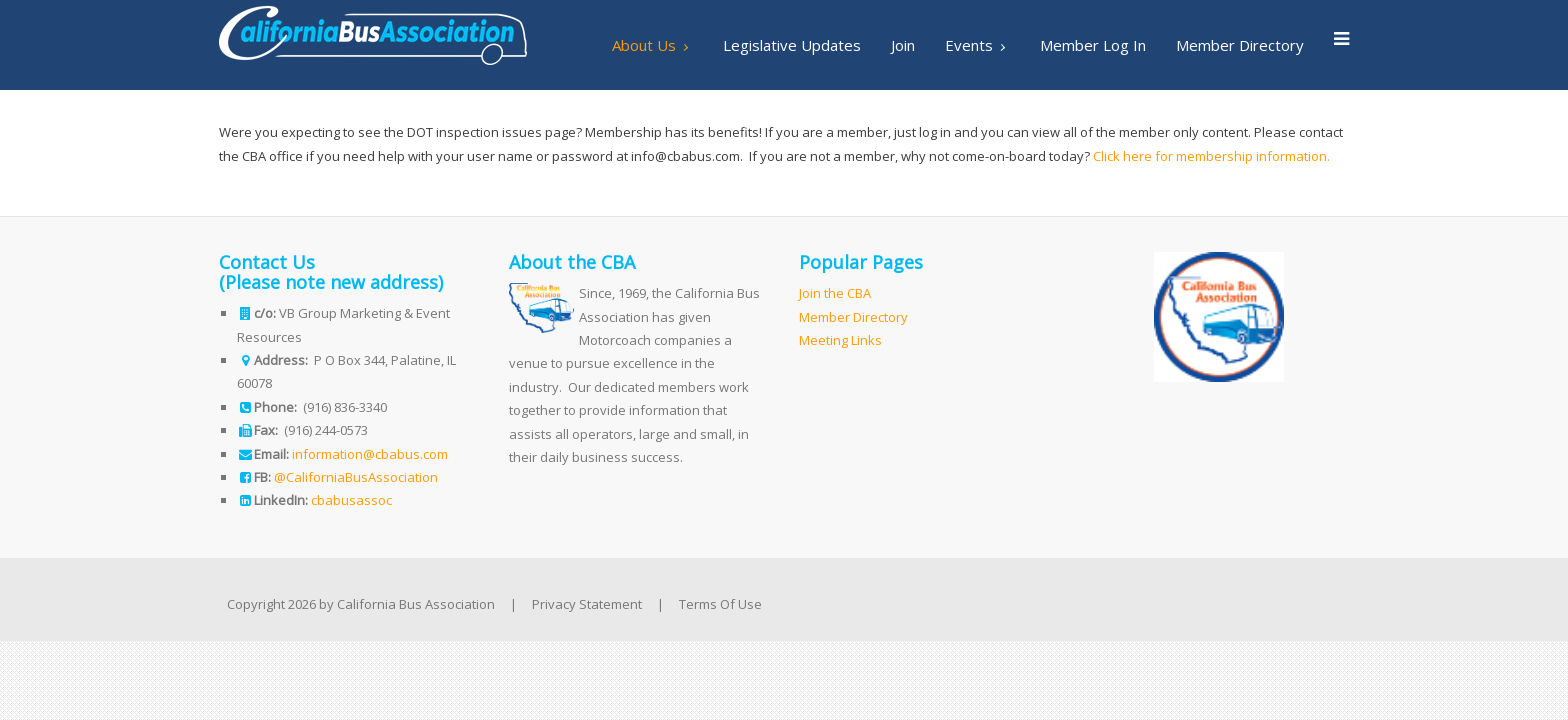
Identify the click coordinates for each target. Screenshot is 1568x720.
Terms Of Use (720, 604)
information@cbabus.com (370, 454)
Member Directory (853, 317)
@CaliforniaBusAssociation (356, 477)
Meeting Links (840, 340)
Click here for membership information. (1211, 156)
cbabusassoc (351, 500)
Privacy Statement (587, 604)
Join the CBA (835, 293)
